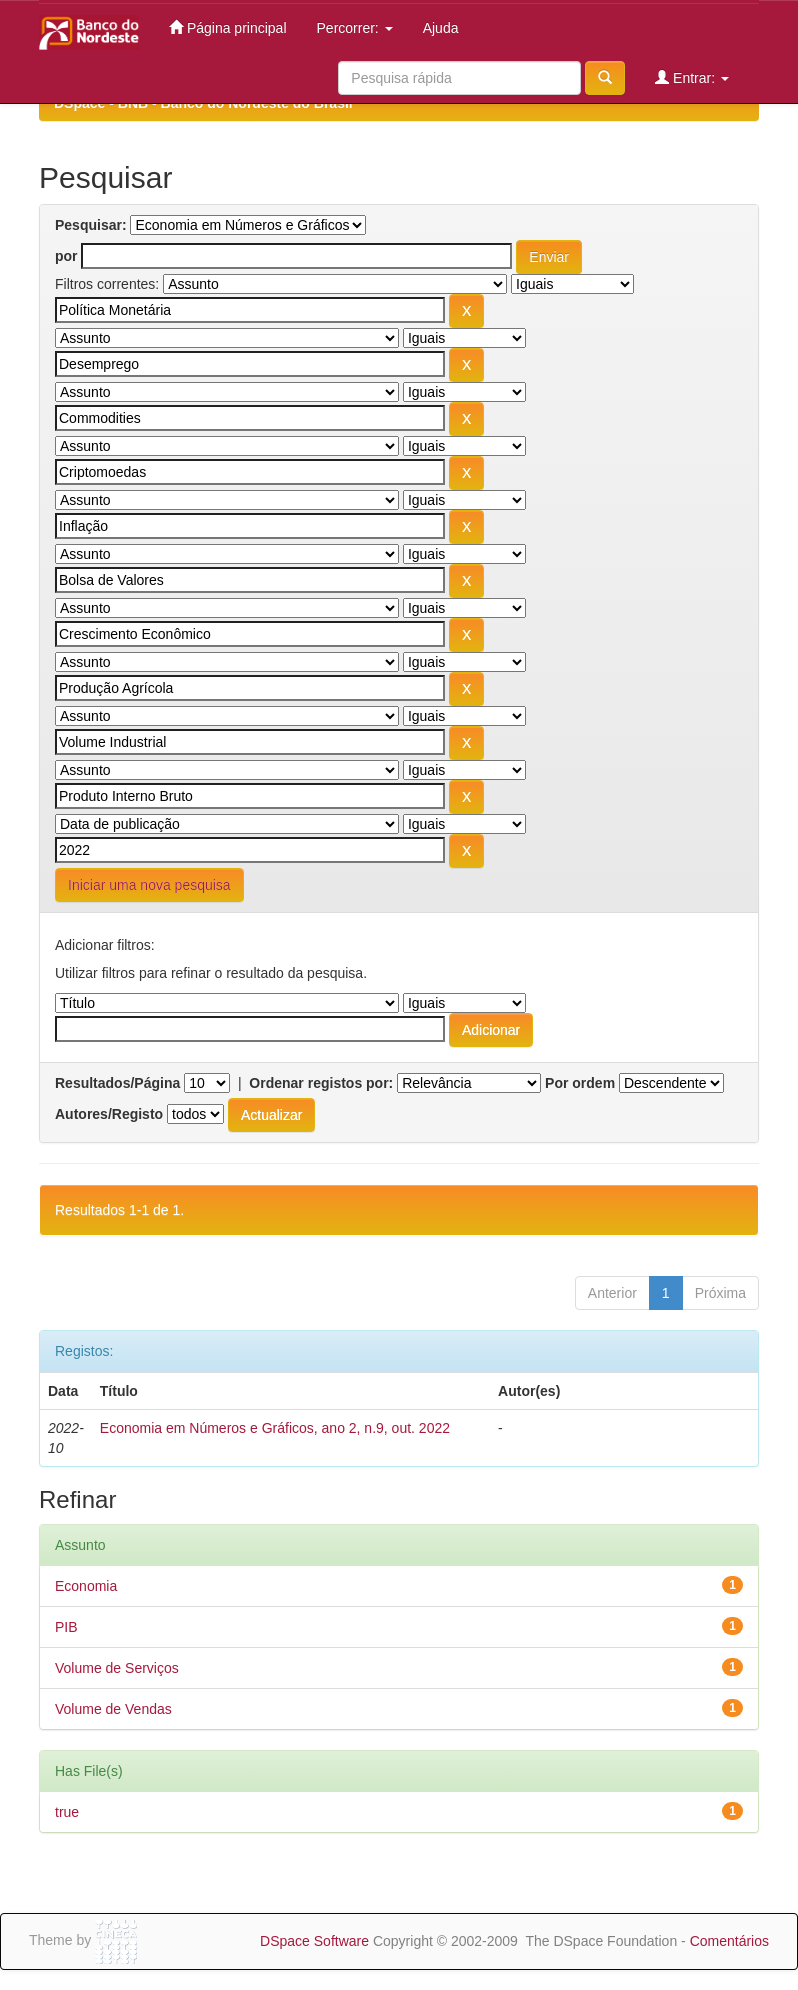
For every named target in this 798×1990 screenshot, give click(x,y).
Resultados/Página (117, 1083)
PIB (66, 1627)
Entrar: (692, 77)
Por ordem (580, 1083)
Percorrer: (355, 28)
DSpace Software (314, 1941)
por (66, 256)
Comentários (729, 1941)
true (67, 1812)
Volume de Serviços (117, 1668)
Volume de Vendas (113, 1709)
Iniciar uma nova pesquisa (149, 885)
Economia (86, 1586)
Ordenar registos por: (321, 1083)
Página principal (228, 27)
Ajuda (441, 28)
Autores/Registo (109, 1114)
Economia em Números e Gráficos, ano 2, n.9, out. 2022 (275, 1428)
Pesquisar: (91, 225)
